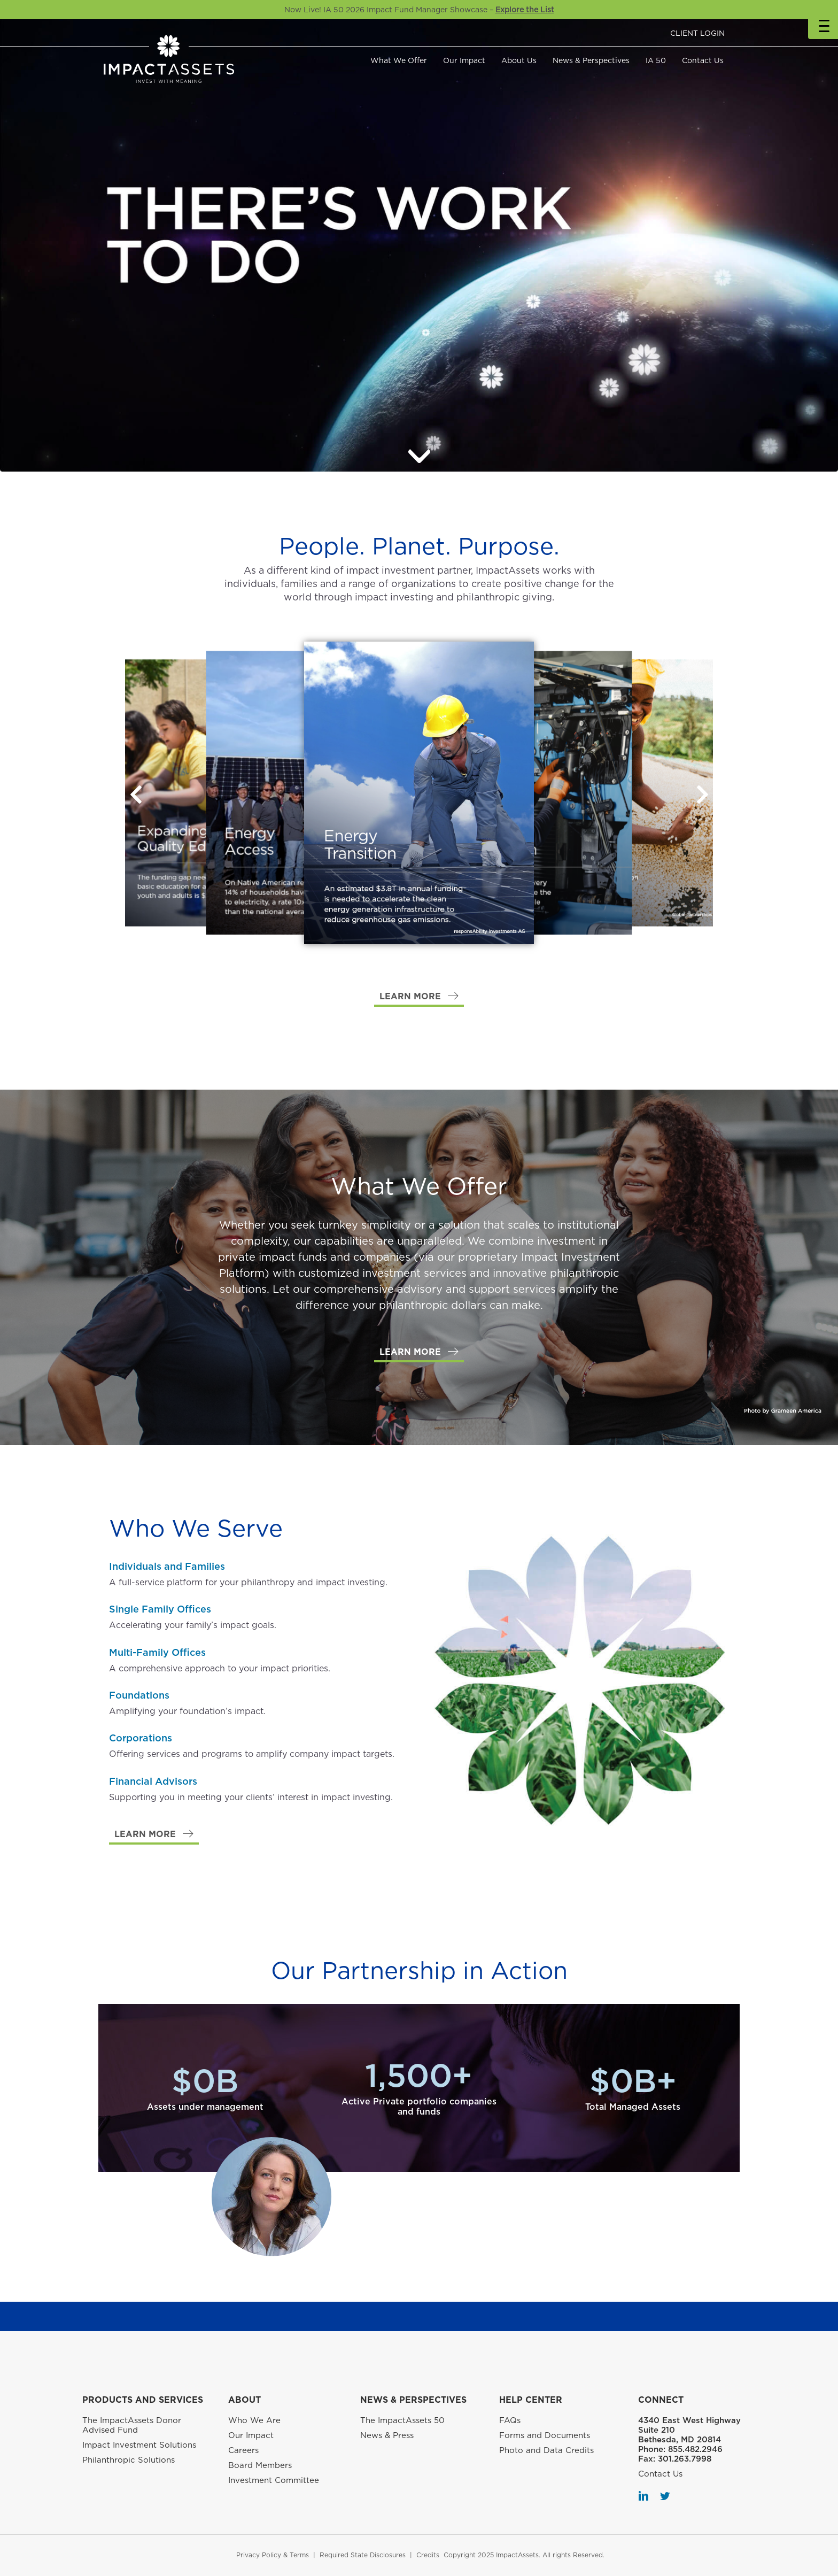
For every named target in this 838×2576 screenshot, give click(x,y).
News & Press (387, 2435)
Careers (243, 2450)
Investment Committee (273, 2480)
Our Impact (464, 60)
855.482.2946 (695, 2449)
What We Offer (398, 60)
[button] (702, 794)
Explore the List (524, 9)
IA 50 (656, 60)
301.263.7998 (684, 2459)
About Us (519, 60)
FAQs (510, 2420)
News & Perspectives (591, 60)
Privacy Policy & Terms (272, 2555)
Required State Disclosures (363, 2555)
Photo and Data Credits (546, 2450)
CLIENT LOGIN (697, 33)
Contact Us (703, 60)
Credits (427, 2555)
